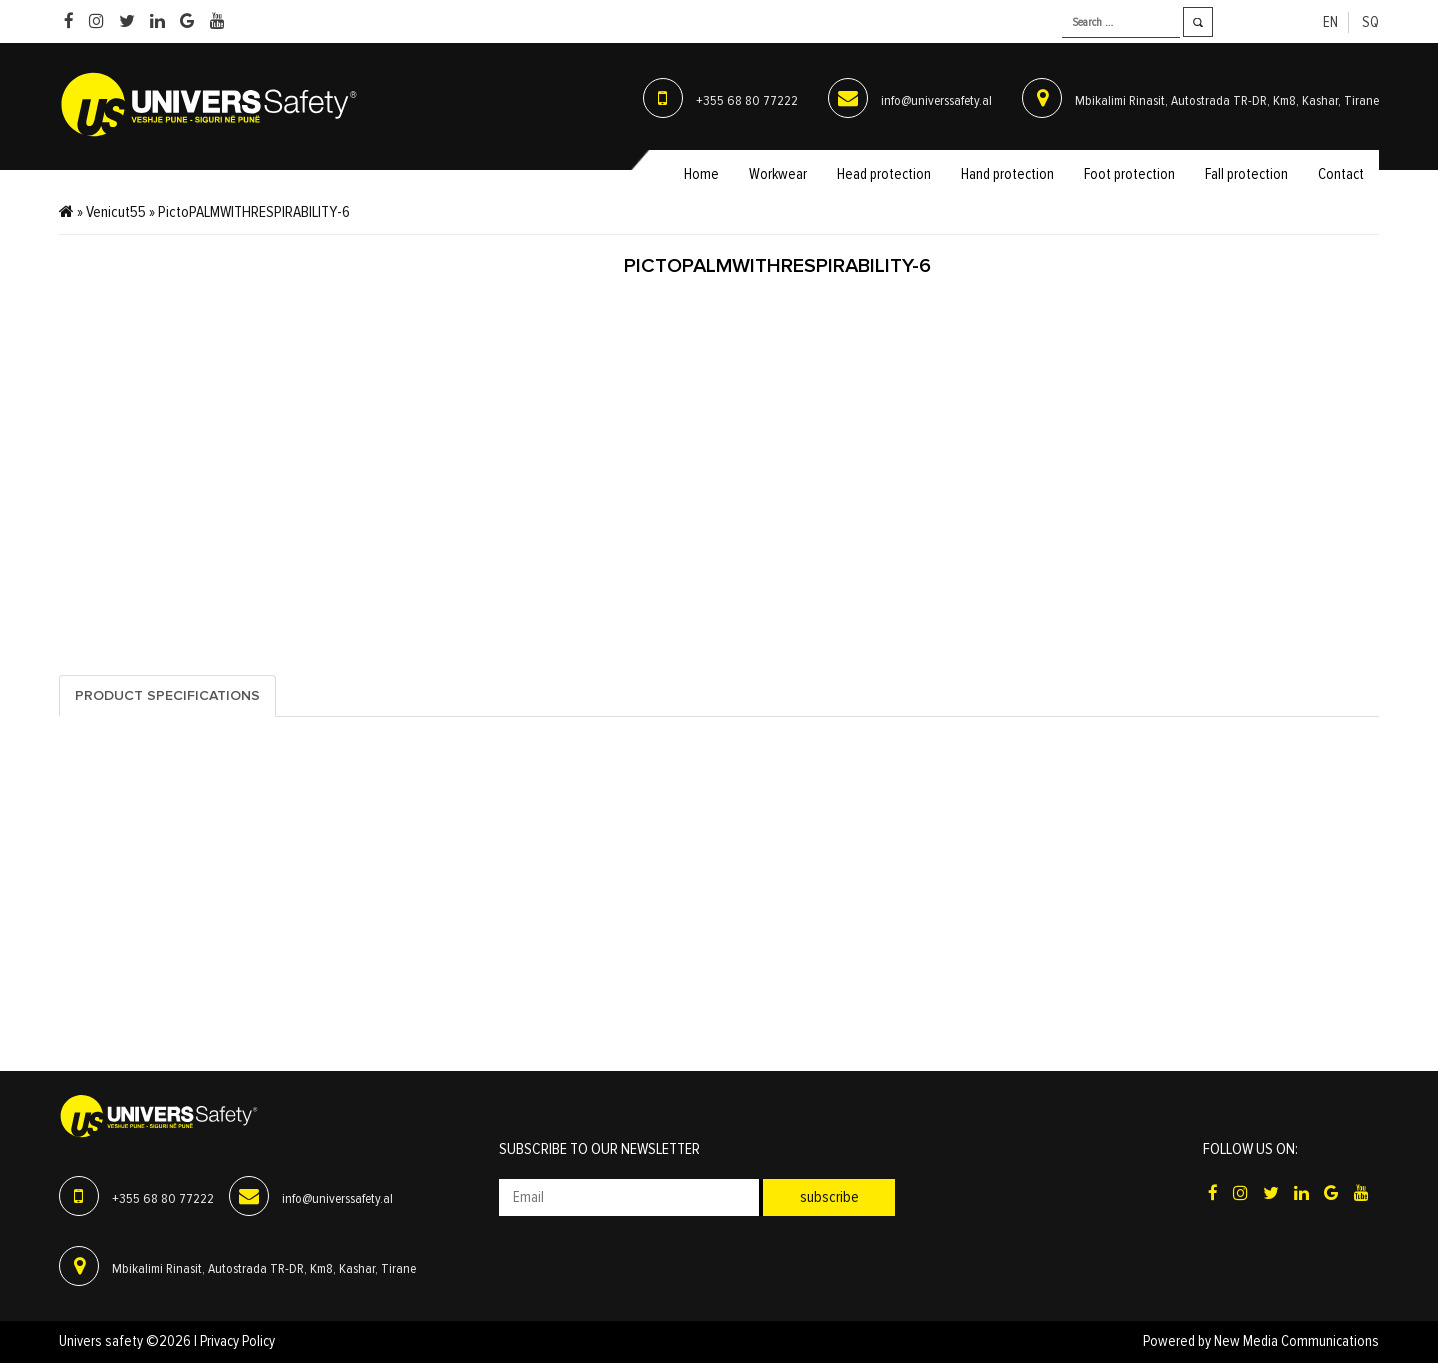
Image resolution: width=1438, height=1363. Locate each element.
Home (701, 174)
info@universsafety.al (936, 101)
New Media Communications (1296, 1341)
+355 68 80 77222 (747, 101)
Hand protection (1007, 174)
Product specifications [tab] (167, 696)
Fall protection (1246, 174)
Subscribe (829, 1197)
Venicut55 (116, 212)
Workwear (778, 174)
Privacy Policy (237, 1341)
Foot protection (1129, 174)
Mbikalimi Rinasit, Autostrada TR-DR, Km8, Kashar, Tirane (1227, 101)
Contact (1341, 174)
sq (1370, 22)
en (1330, 22)
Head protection (884, 174)
